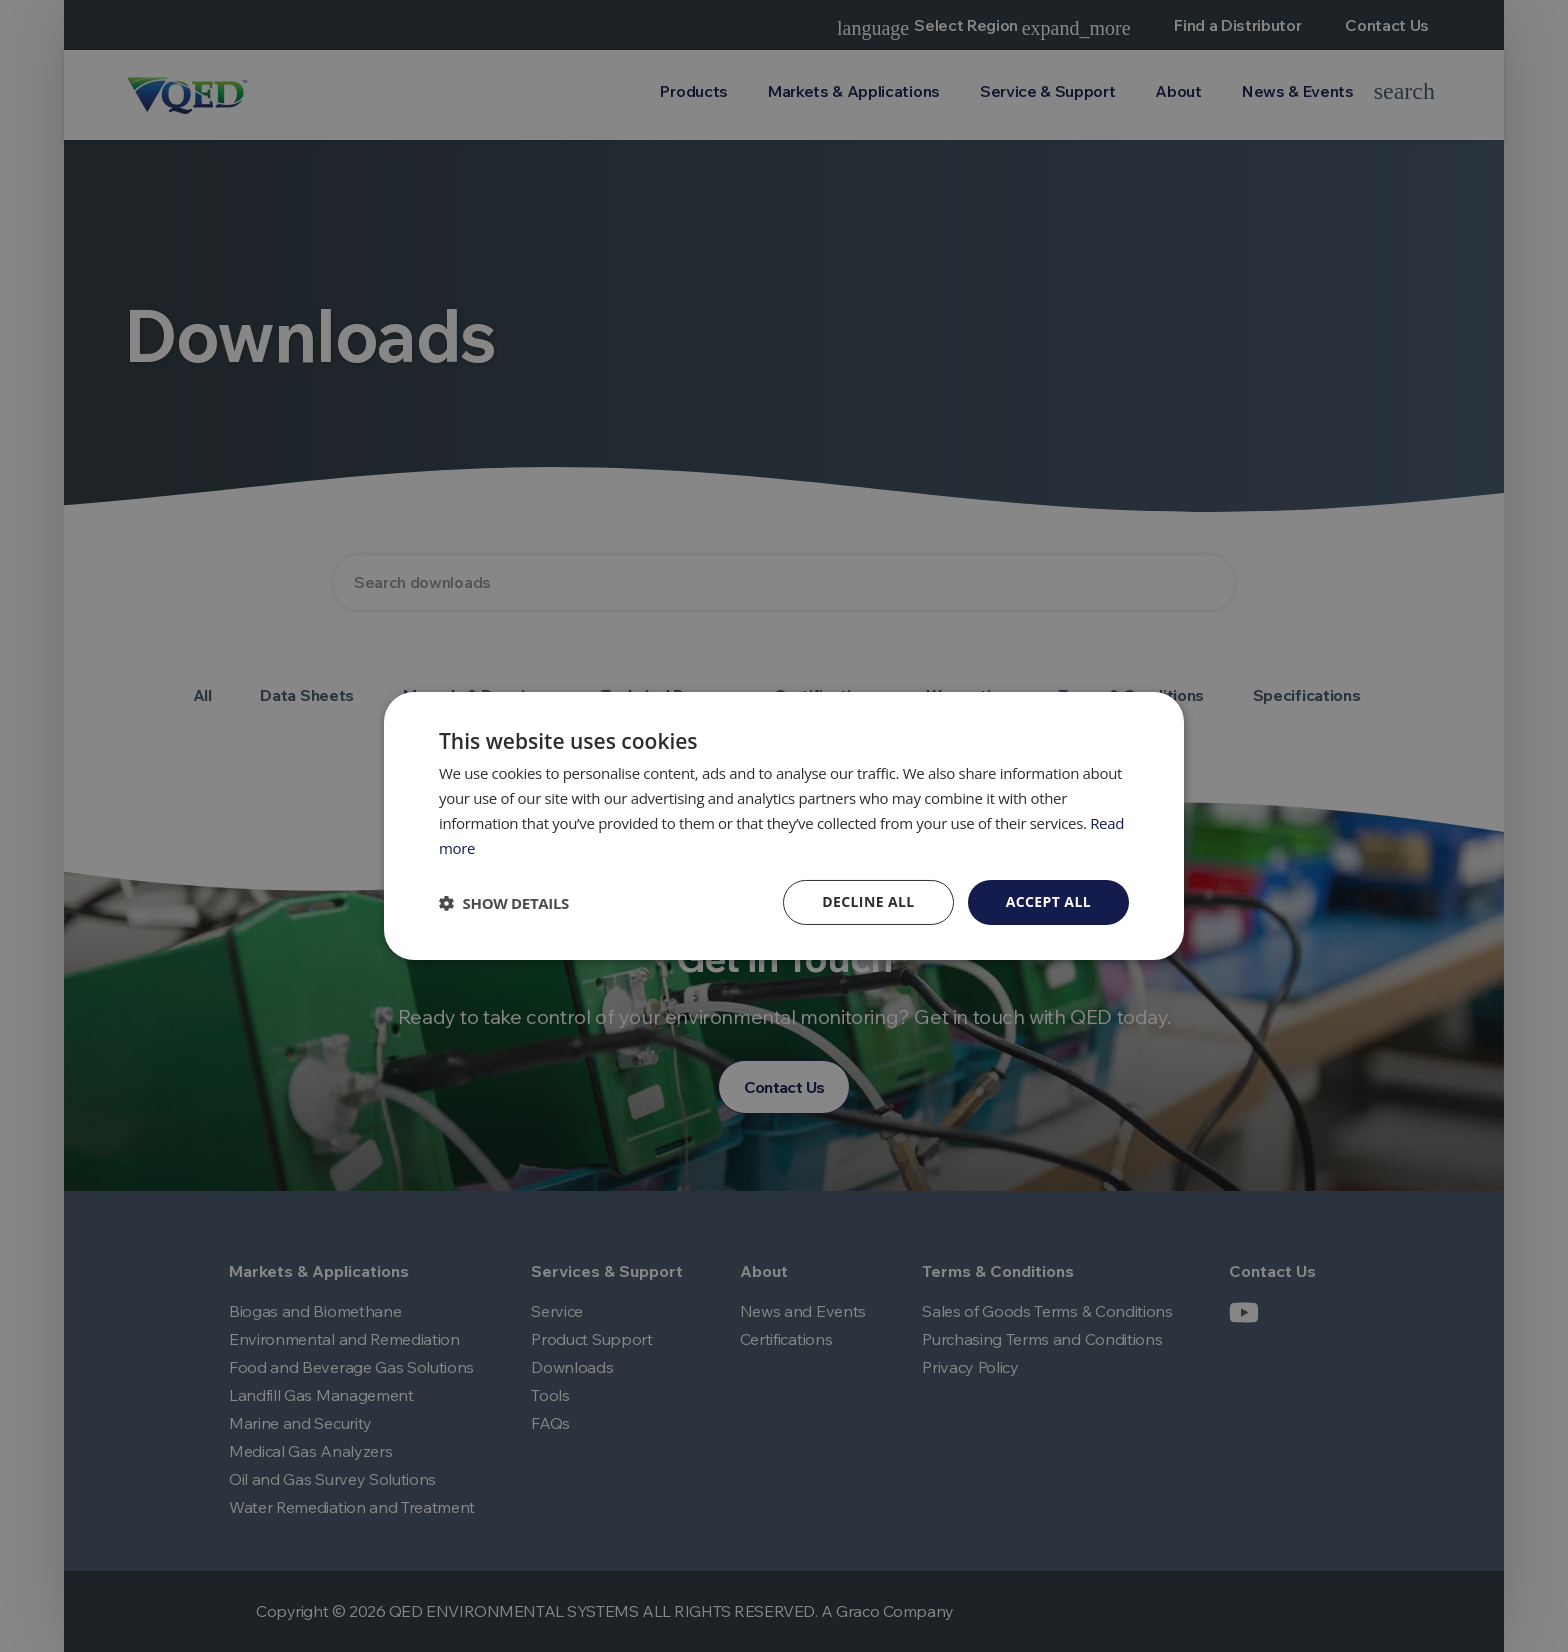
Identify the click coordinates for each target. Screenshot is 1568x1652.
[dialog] (784, 826)
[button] (504, 903)
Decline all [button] (868, 901)
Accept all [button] (1048, 901)
